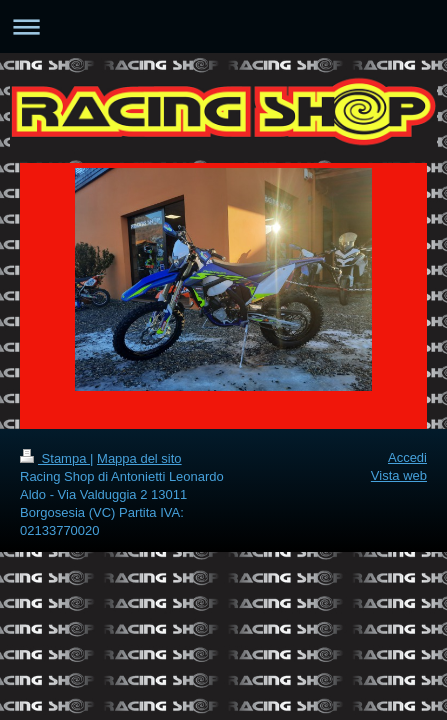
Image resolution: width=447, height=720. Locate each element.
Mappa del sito (139, 458)
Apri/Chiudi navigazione (223, 26)
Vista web (399, 475)
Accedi (407, 457)
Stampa (55, 458)
